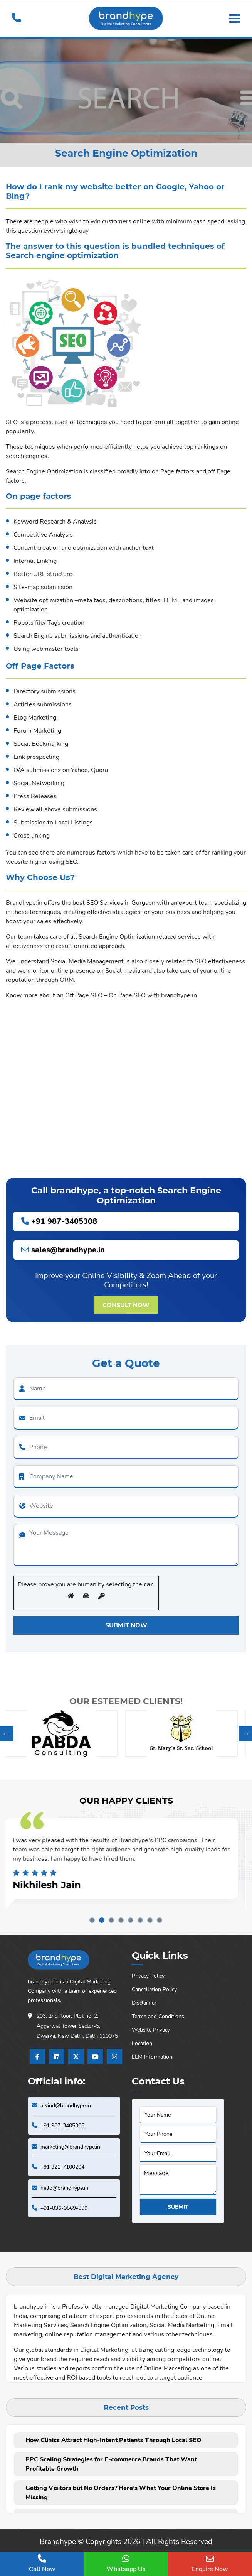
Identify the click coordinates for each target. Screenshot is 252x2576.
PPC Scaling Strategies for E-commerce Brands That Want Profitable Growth (111, 2464)
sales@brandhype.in (63, 1250)
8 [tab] (159, 1920)
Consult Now (126, 1305)
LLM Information (152, 2057)
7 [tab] (150, 1920)
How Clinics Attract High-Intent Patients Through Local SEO (113, 2440)
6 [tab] (140, 1920)
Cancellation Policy (154, 1989)
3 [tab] (111, 1920)
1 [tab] (92, 1920)
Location (142, 2043)
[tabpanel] (126, 1858)
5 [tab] (130, 1920)
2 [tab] (101, 1920)
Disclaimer (144, 2003)
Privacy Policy (148, 1976)
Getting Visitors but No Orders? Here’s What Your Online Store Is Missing (120, 2493)
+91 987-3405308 (59, 1221)
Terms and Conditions (158, 2016)
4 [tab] (121, 1920)
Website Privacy (151, 2030)
